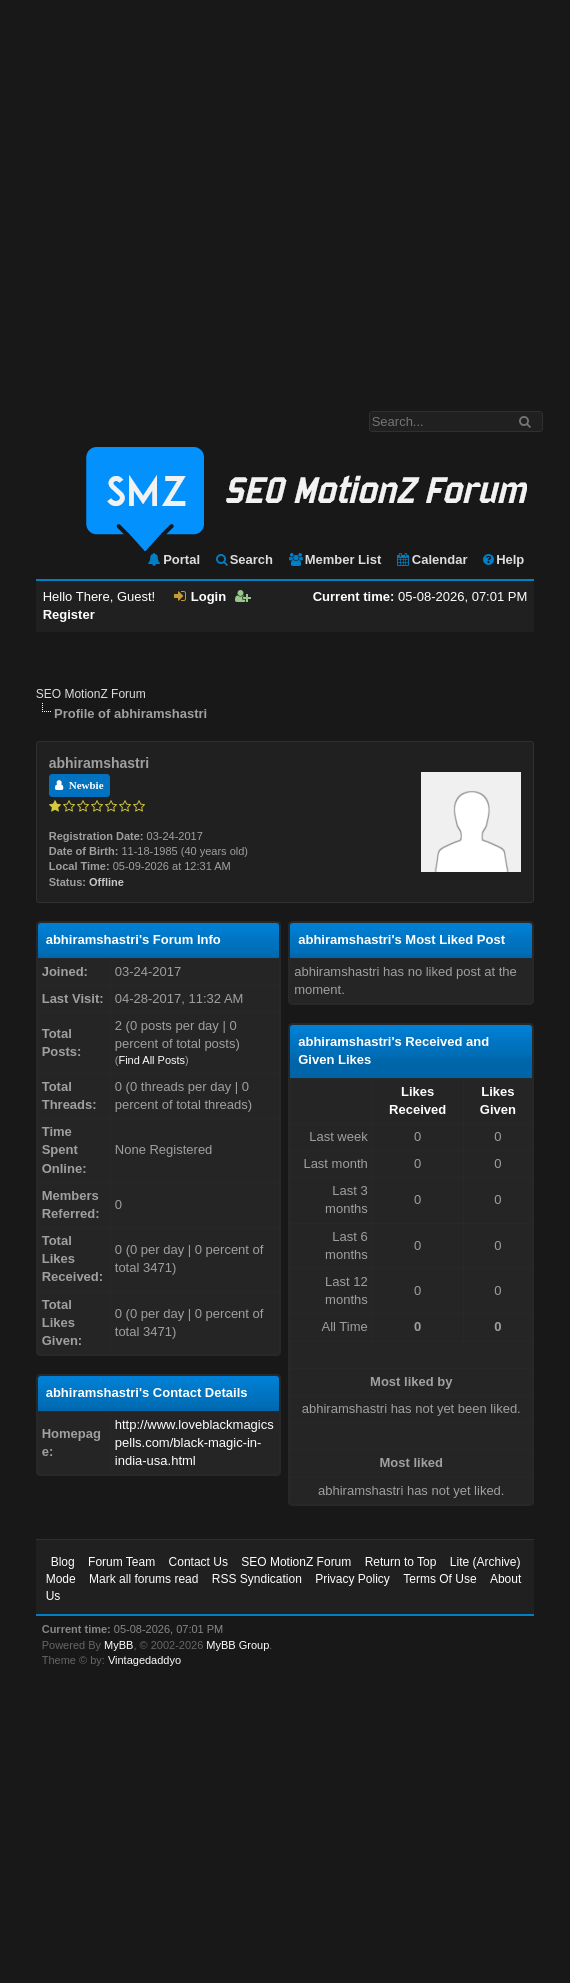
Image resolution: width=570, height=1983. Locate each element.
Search (243, 559)
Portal (173, 559)
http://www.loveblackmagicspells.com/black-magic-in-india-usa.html (194, 1442)
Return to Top (401, 1562)
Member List (334, 559)
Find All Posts (151, 1060)
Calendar (431, 559)
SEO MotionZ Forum (91, 694)
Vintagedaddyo (144, 1660)
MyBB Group (237, 1645)
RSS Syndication (257, 1579)
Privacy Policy (352, 1579)
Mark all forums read (143, 1579)
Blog (63, 1562)
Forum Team (121, 1562)
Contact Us (198, 1562)
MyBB (118, 1645)
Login (200, 596)
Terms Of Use (439, 1579)
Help (502, 559)
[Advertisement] (187, 195)
